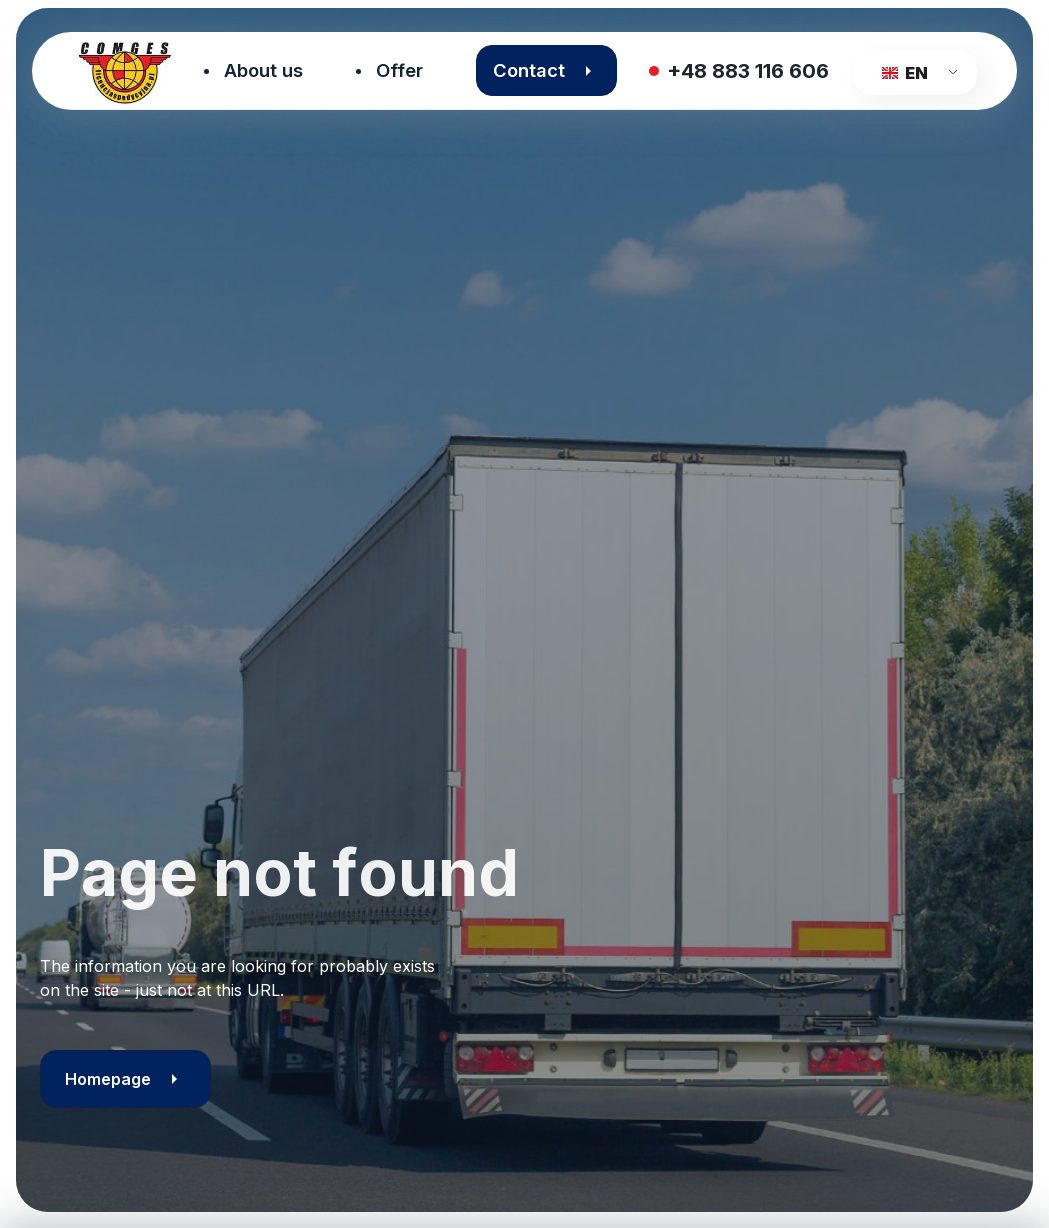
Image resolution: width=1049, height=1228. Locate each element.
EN (904, 73)
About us (264, 70)
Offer (400, 70)
